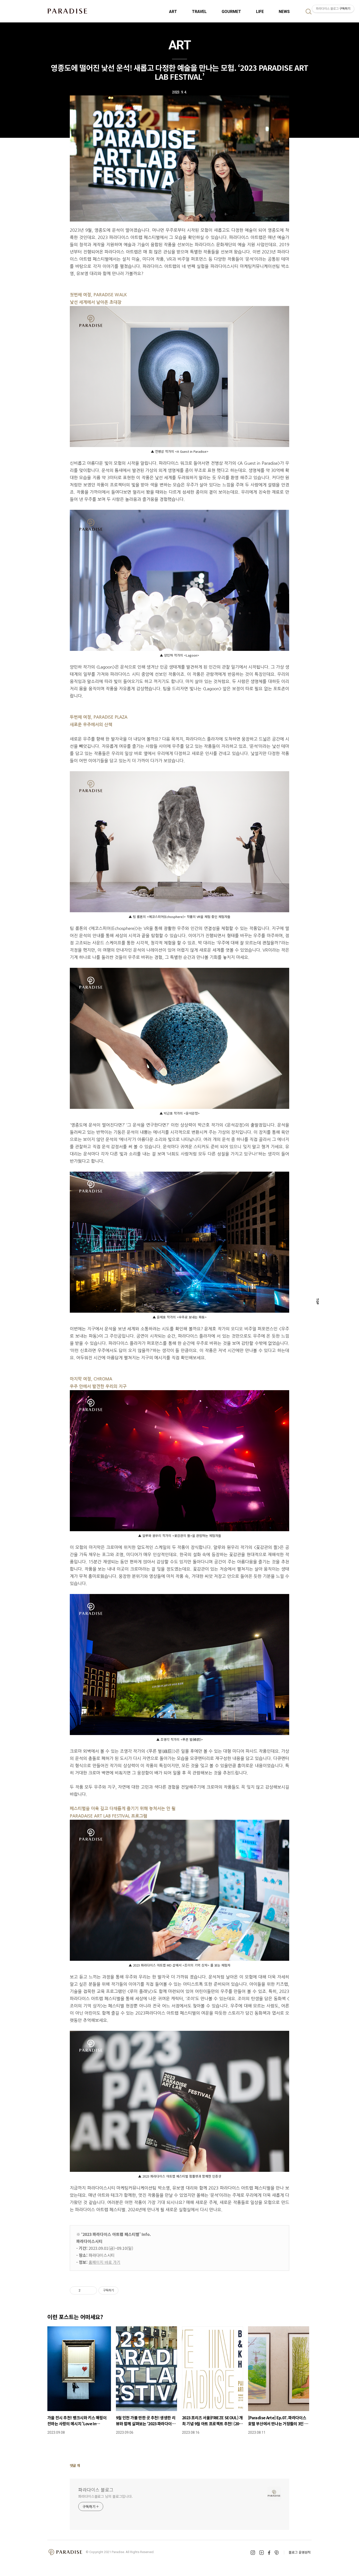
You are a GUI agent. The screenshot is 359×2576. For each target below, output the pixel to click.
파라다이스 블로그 (95, 2490)
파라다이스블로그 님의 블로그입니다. (105, 2496)
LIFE (260, 11)
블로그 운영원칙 (300, 2552)
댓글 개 (75, 2465)
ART (173, 11)
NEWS (284, 11)
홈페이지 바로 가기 (104, 2262)
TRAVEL (199, 11)
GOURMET (231, 11)
